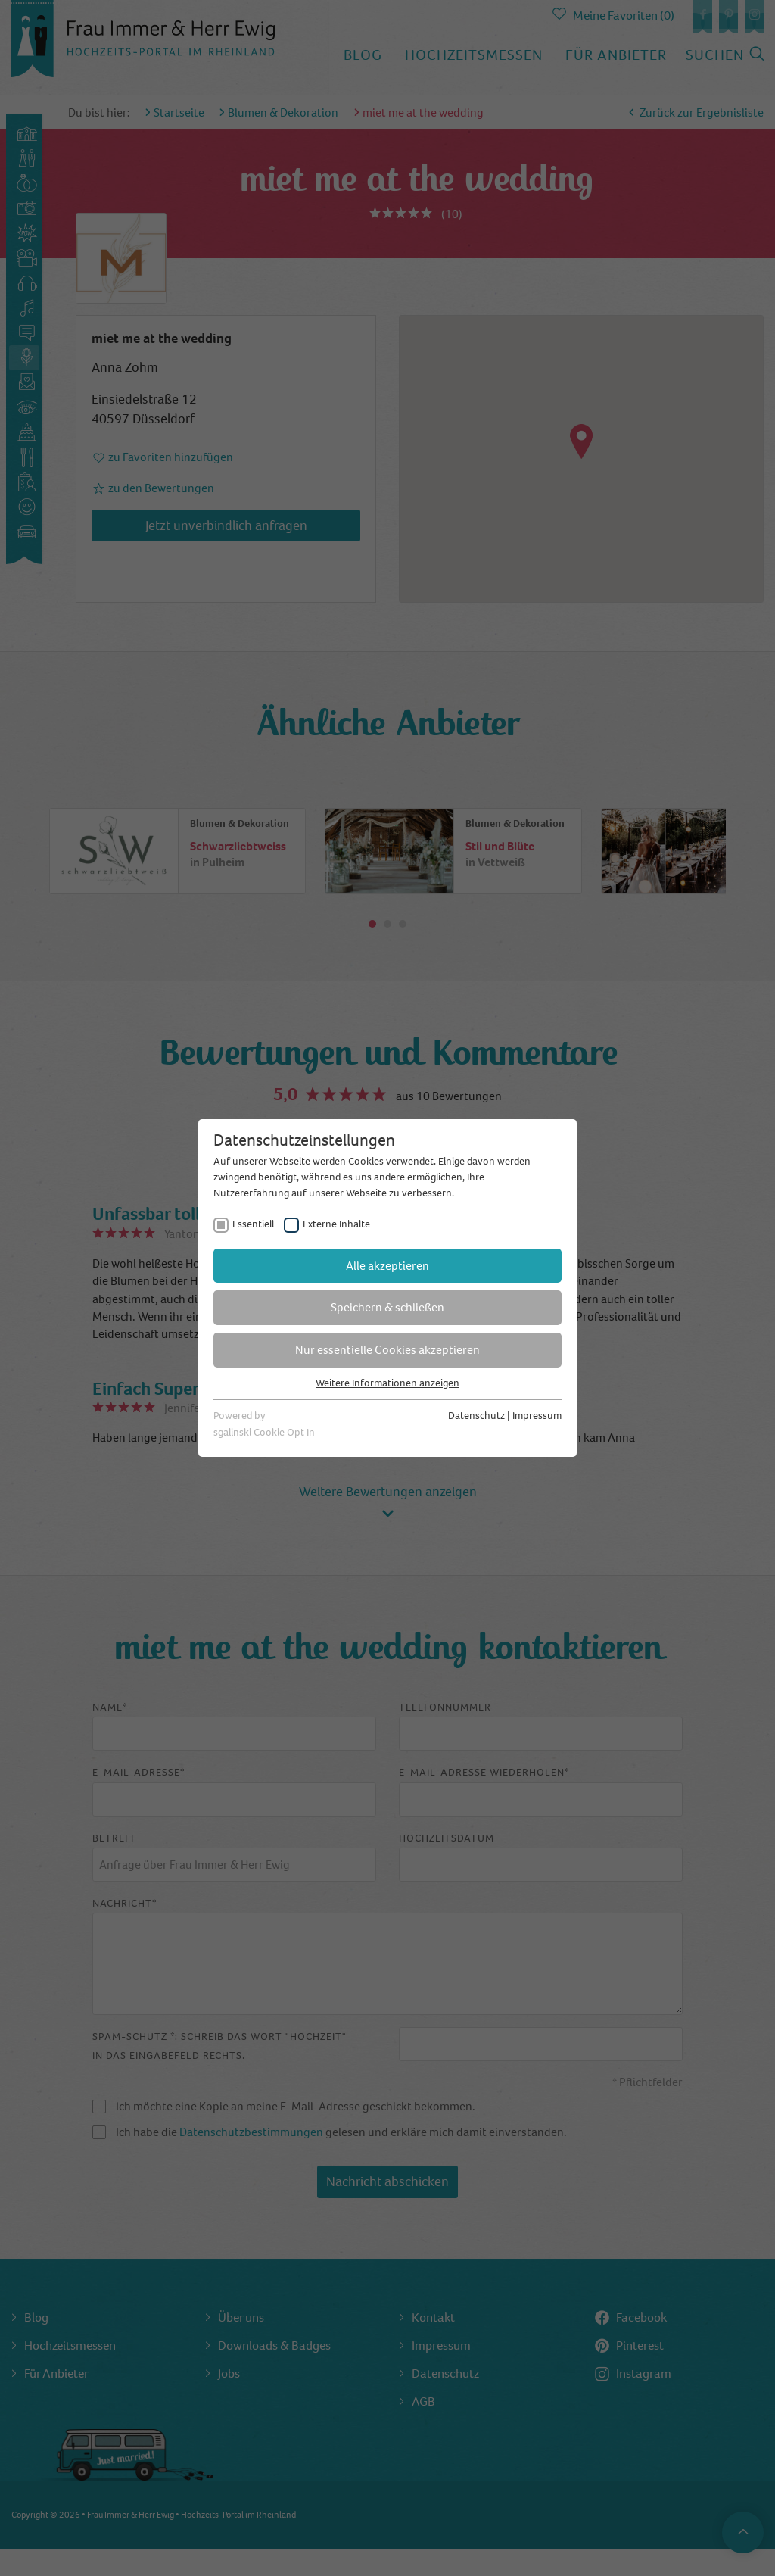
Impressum (537, 1415)
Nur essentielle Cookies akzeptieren (387, 1350)
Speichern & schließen (387, 1307)
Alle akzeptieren (387, 1266)
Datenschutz (476, 1415)
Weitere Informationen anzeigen (387, 1383)
